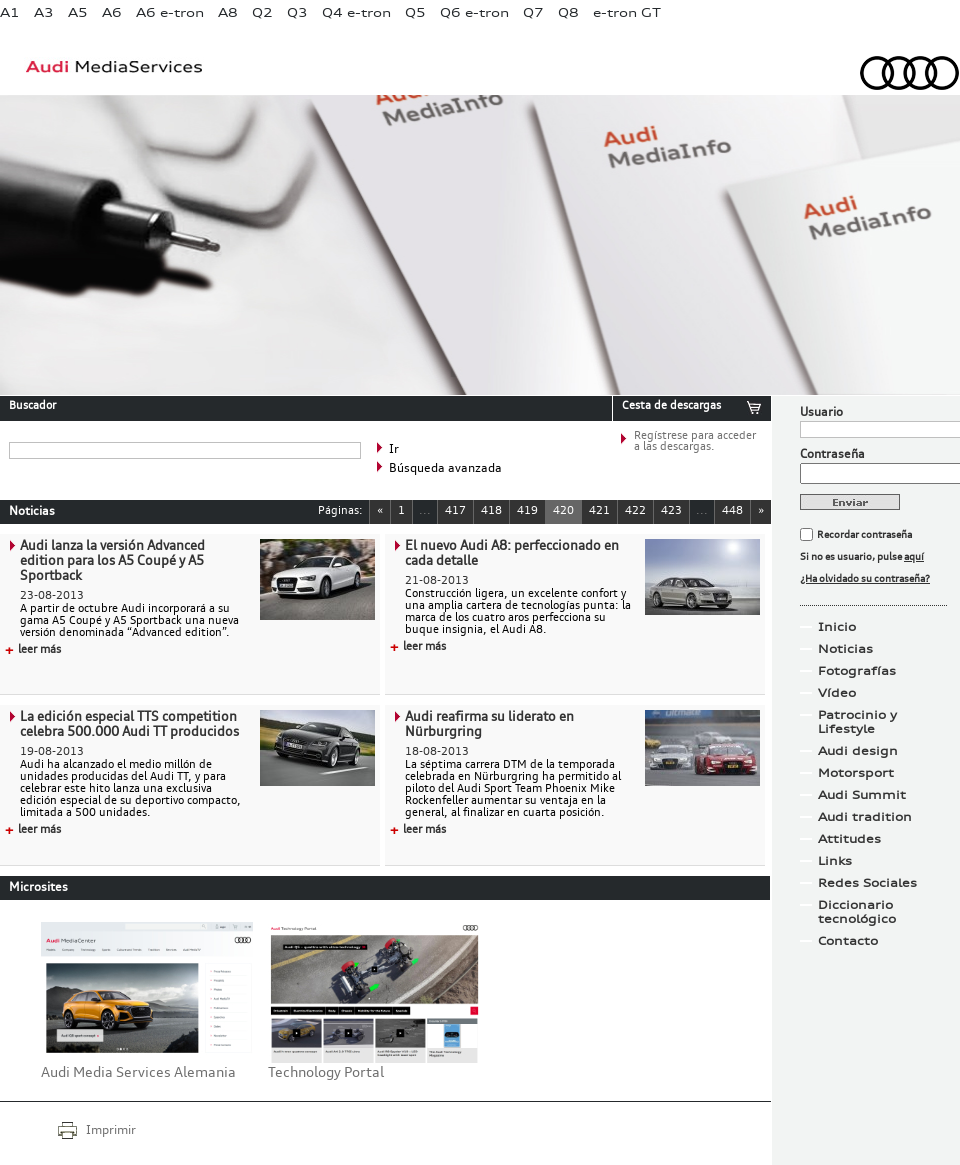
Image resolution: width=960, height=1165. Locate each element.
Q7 (533, 12)
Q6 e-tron (474, 12)
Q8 (568, 12)
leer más (33, 650)
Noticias (845, 649)
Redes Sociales (867, 883)
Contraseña (832, 455)
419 (527, 511)
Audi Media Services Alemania (138, 1073)
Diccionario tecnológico (857, 912)
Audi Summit (862, 795)
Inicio (837, 627)
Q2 (262, 12)
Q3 (297, 12)
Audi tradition (865, 817)
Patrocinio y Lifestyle (857, 722)
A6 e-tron (170, 12)
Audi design (858, 751)
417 (455, 511)
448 (732, 511)
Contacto (848, 941)
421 (599, 511)
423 (671, 511)
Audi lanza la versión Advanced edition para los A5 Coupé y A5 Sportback (112, 561)
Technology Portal (326, 1073)
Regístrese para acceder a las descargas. (695, 442)
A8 (228, 12)
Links (835, 861)
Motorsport (856, 773)
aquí (914, 557)
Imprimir (111, 1131)
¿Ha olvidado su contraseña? (865, 579)
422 (635, 511)
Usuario (821, 413)
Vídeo (837, 693)
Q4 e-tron (356, 12)
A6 (112, 12)
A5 (78, 12)
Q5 (415, 12)
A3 (44, 12)
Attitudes (849, 839)
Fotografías (857, 671)
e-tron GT (627, 12)
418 (491, 511)
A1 (10, 12)
